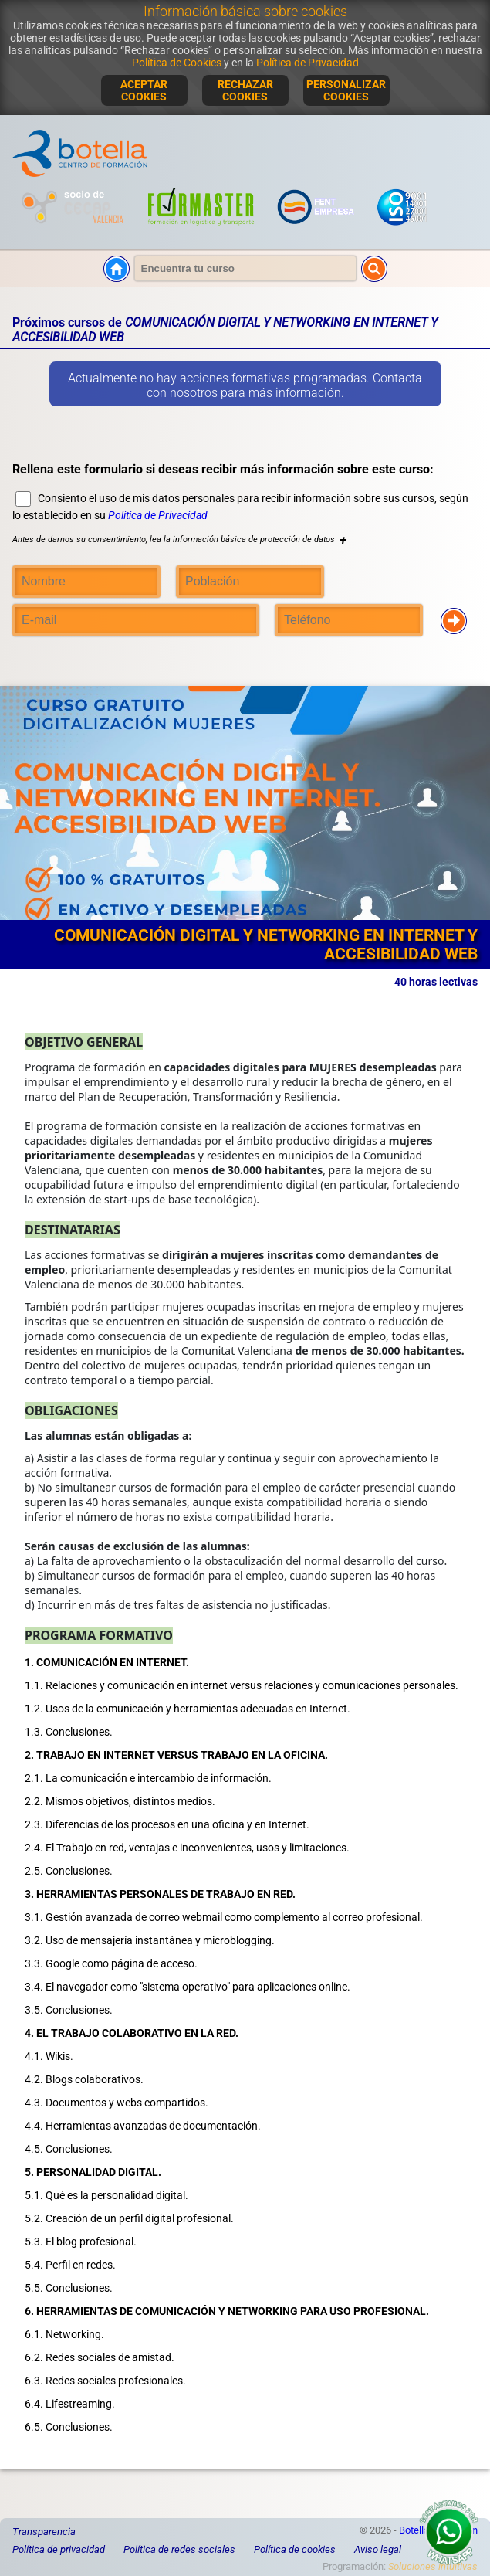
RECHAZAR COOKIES (245, 90)
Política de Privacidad (307, 62)
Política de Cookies (176, 62)
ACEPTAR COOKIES (143, 90)
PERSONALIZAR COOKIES (346, 90)
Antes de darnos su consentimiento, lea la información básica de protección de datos (179, 540)
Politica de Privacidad (158, 515)
